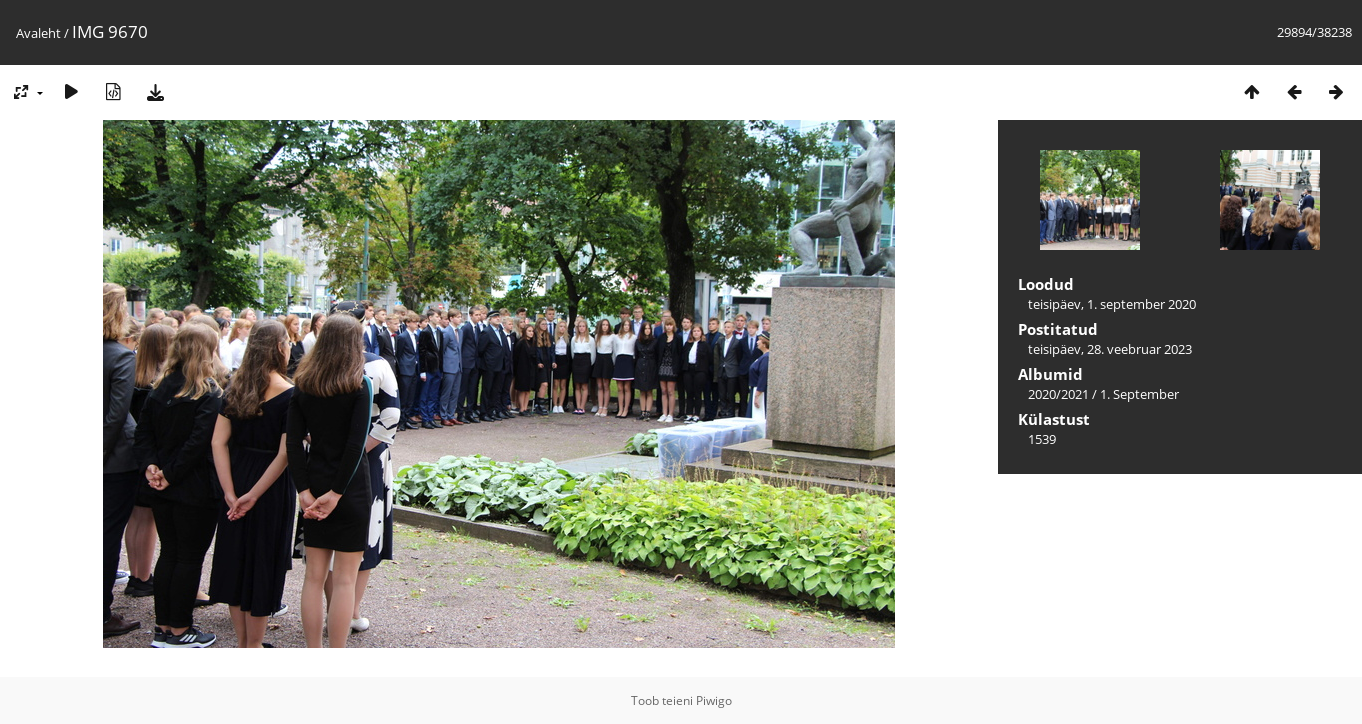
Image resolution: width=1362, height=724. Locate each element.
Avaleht (38, 33)
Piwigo (714, 700)
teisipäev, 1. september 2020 (1112, 304)
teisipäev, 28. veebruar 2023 (1110, 349)
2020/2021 (1058, 394)
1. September (1139, 394)
